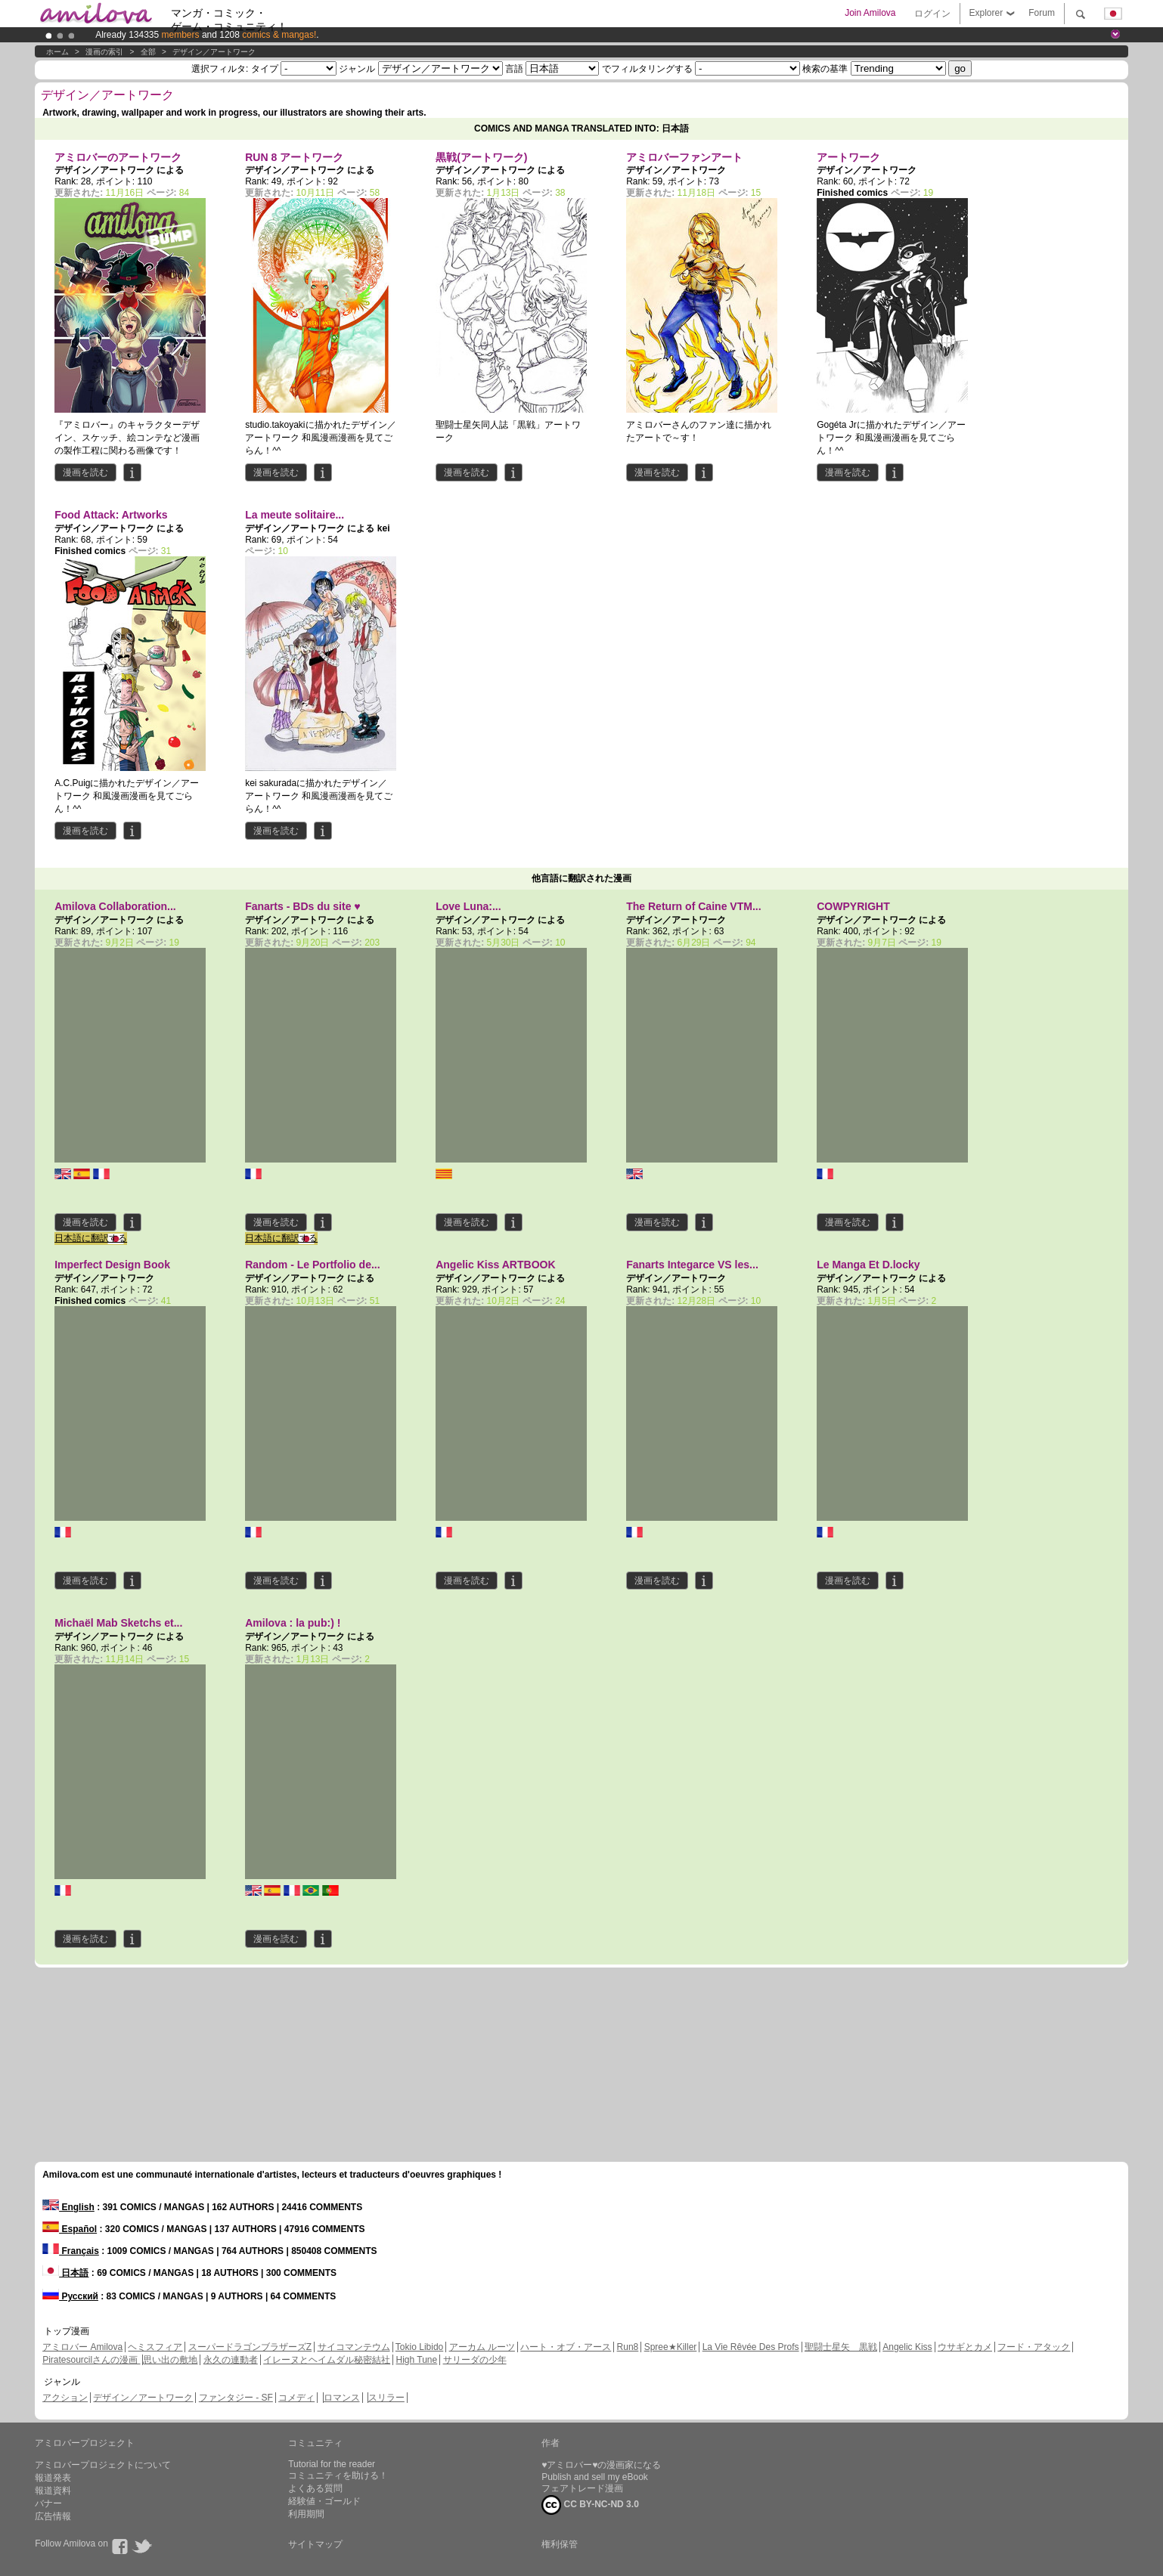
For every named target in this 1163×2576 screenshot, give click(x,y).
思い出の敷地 (170, 2360)
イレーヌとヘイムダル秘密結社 (326, 2360)
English (68, 2207)
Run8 (628, 2347)
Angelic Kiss (907, 2347)
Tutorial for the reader (331, 2464)
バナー (48, 2503)
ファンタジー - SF (236, 2397)
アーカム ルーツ (482, 2347)
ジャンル (357, 68)
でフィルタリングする (647, 68)
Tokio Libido (419, 2347)
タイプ (264, 68)
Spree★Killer (670, 2347)
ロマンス (342, 2397)
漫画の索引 (104, 52)
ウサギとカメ (965, 2347)
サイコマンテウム (354, 2347)
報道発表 (53, 2477)
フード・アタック (1033, 2347)
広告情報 (53, 2516)
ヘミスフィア (155, 2347)
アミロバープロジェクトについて (103, 2465)
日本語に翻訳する (90, 1238)
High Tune (417, 2360)
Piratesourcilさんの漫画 (91, 2360)
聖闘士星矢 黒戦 (841, 2347)
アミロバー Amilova (82, 2347)
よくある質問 (315, 2488)
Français (70, 2251)
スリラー (386, 2397)
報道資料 (53, 2490)
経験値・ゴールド (324, 2501)
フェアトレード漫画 (582, 2488)
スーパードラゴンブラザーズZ (250, 2347)
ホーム (57, 52)
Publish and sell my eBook (594, 2477)
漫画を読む (85, 472)
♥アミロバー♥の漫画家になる (601, 2465)
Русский (70, 2296)
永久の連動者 (230, 2360)
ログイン (932, 13)
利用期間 (306, 2514)
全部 (148, 52)
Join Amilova (870, 13)
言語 (514, 68)
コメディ (296, 2397)
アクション (65, 2397)
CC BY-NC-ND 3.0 (590, 2505)
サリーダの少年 (475, 2360)
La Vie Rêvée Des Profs (750, 2347)
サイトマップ (315, 2544)
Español (69, 2229)
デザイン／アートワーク (214, 52)
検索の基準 (825, 68)
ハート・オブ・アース (565, 2347)
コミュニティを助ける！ (338, 2475)
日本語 (65, 2273)
